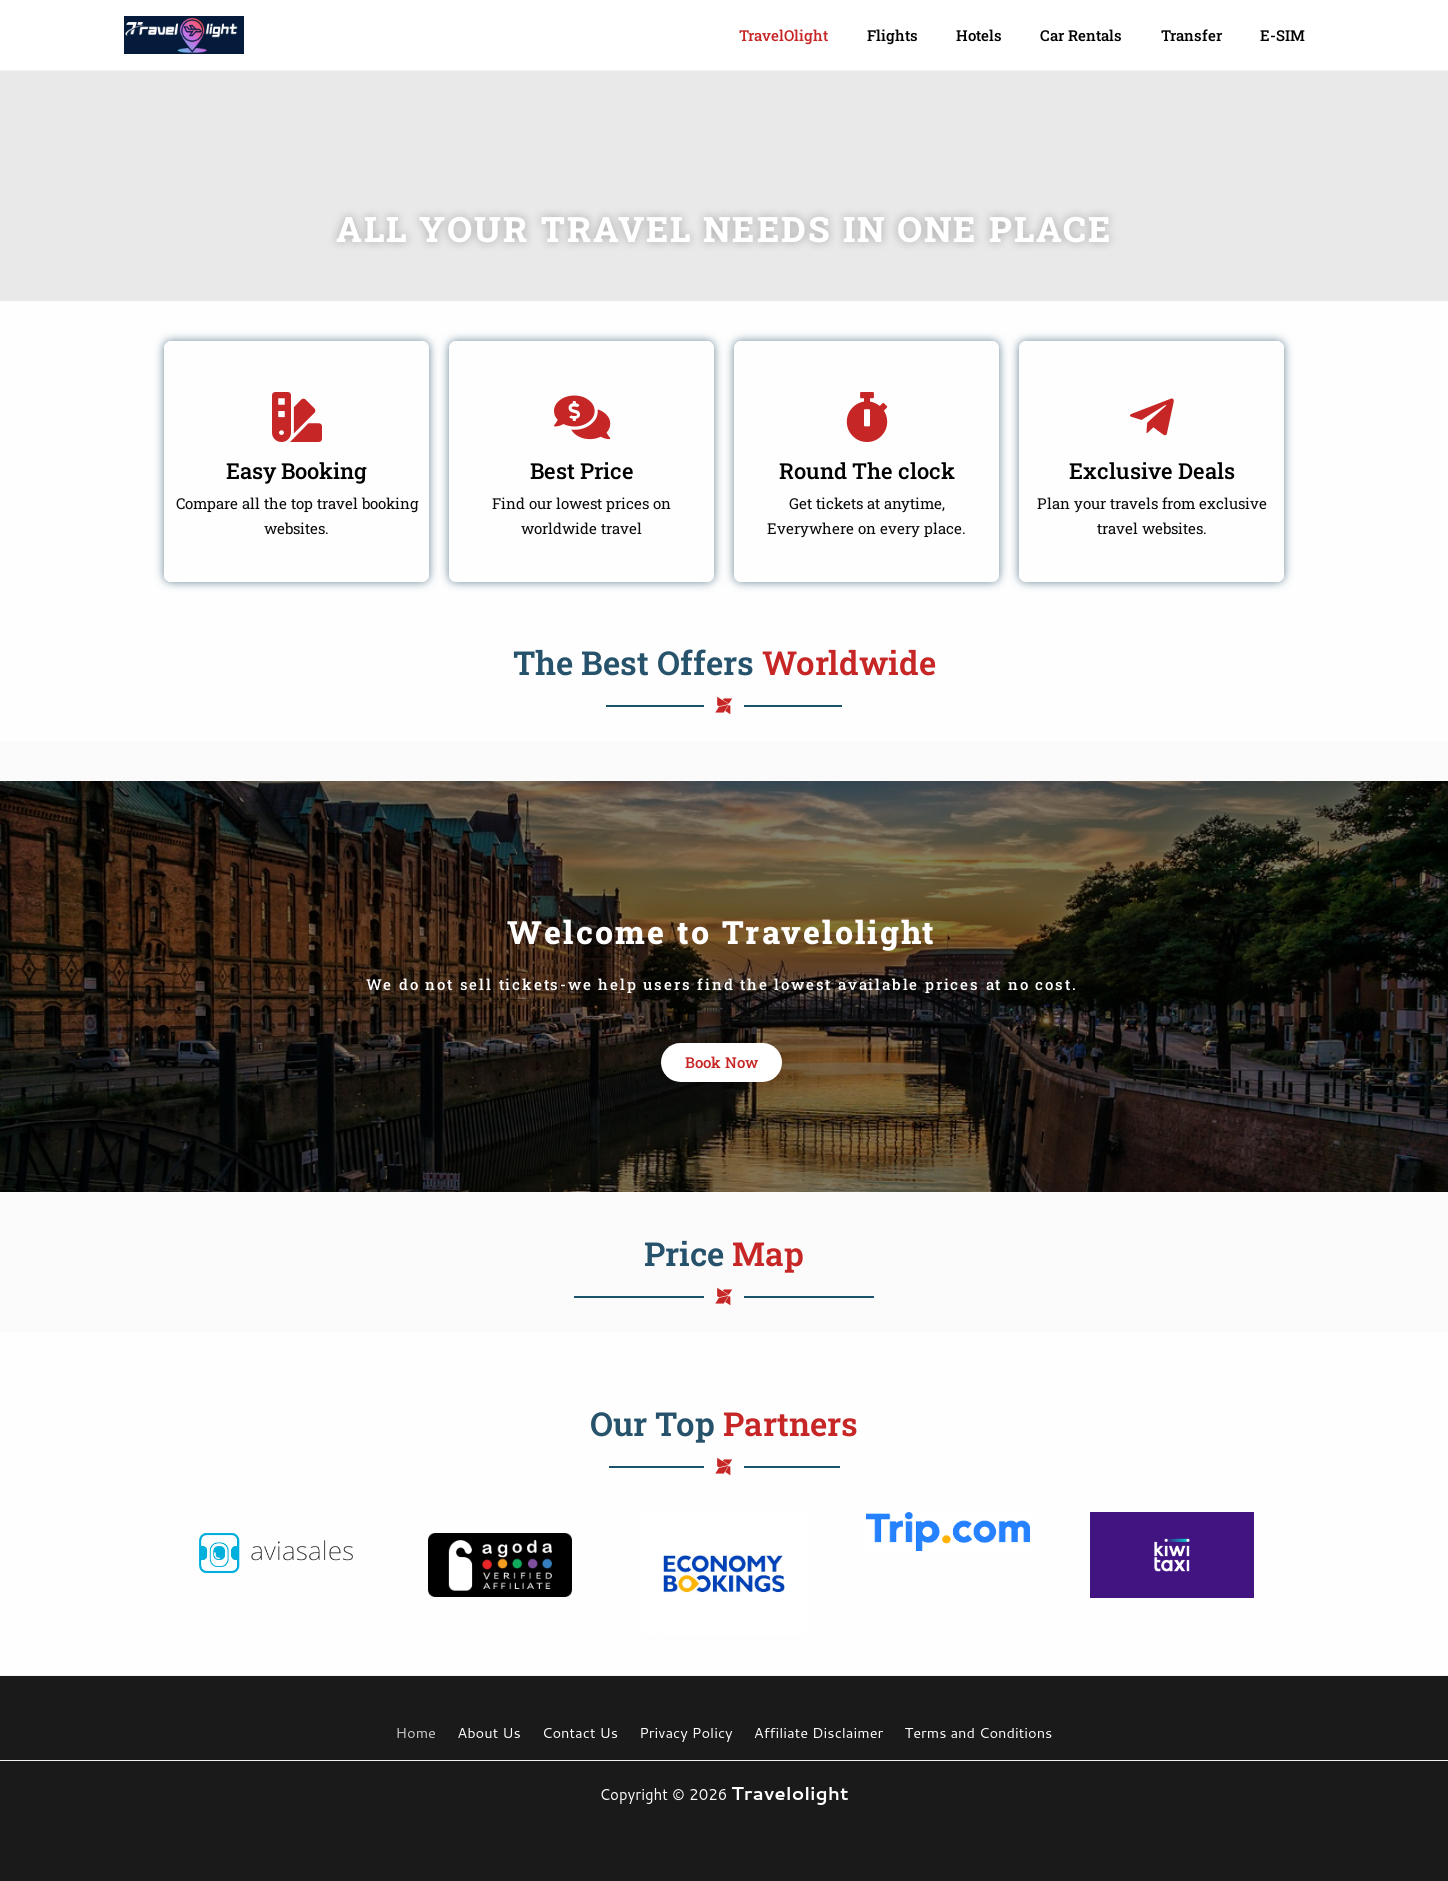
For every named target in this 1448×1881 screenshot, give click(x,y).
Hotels (1008, 35)
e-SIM (1286, 35)
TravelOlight (829, 35)
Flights (929, 35)
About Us (493, 1732)
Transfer (1203, 35)
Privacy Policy (682, 1732)
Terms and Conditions (967, 1732)
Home (425, 1732)
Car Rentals (1102, 35)
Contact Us (580, 1732)
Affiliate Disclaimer (810, 1732)
